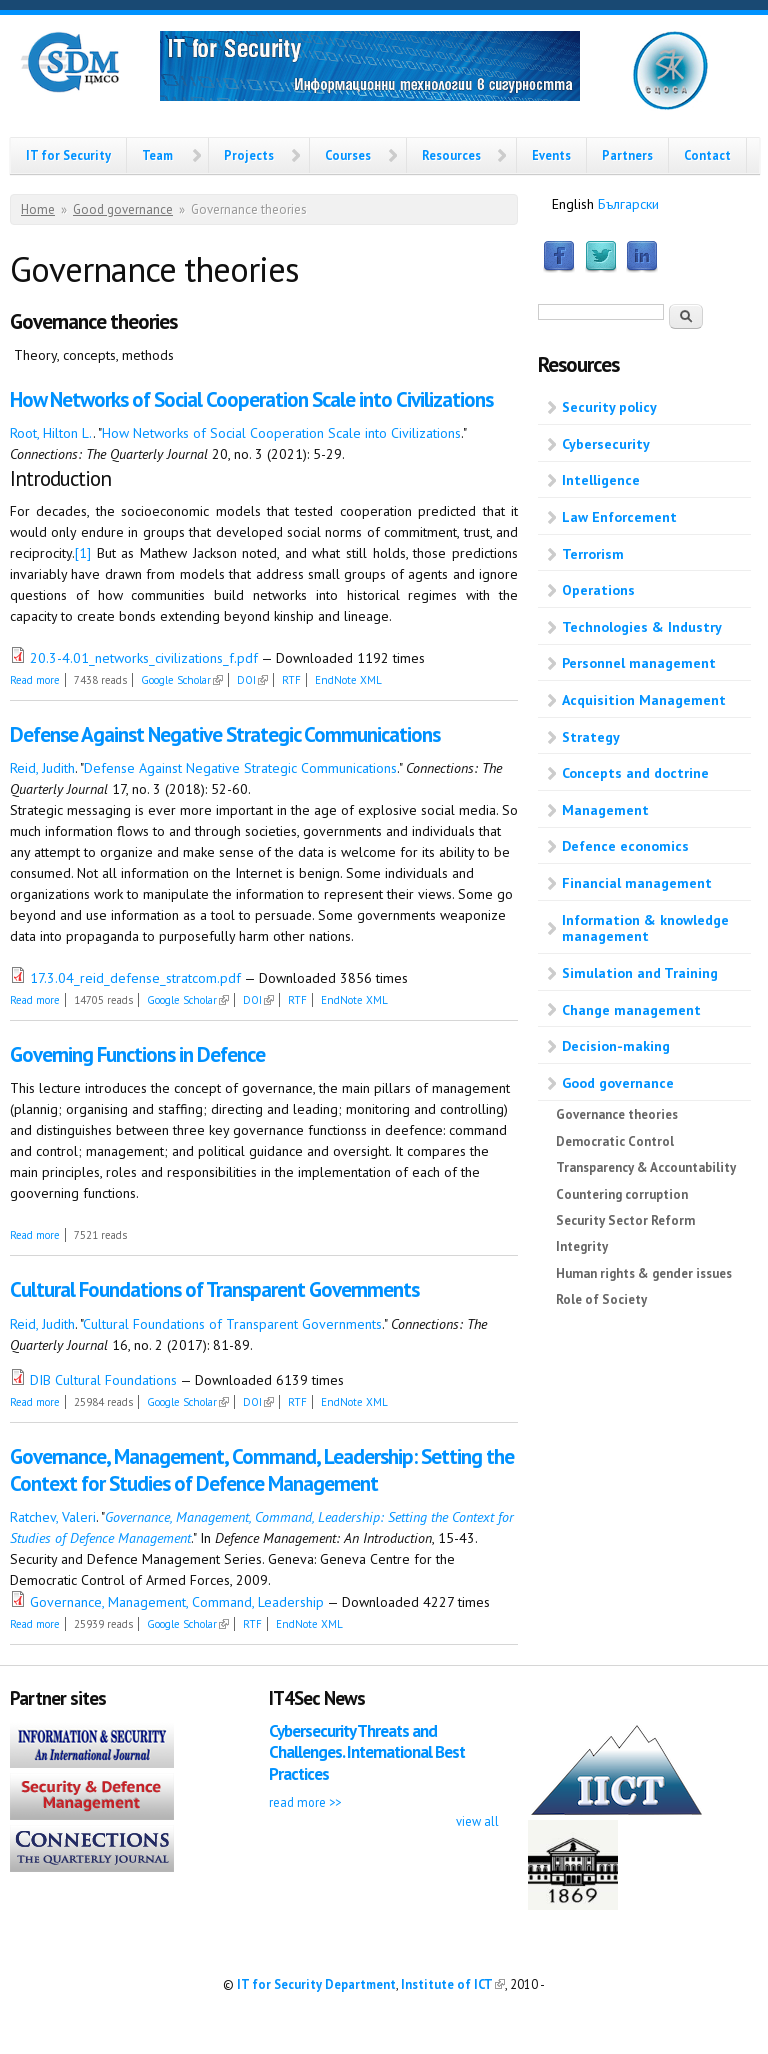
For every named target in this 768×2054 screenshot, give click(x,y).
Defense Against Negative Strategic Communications (225, 734)
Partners (627, 155)
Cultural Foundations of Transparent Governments (214, 1289)
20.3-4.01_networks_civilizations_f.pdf (144, 658)
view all (477, 1821)
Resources (451, 155)
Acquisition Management (644, 700)
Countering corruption (622, 1194)
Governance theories (617, 1114)
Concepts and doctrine (635, 773)
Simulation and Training (640, 973)
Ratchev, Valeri (53, 1517)
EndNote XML (348, 680)
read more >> (305, 1802)
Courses (348, 155)
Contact (707, 155)
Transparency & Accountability (646, 1167)
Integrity (582, 1246)
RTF (291, 680)
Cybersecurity (606, 444)
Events (551, 155)
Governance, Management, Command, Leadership (177, 1602)
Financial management (637, 883)
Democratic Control (615, 1141)
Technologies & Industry (642, 627)
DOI (252, 680)
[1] (83, 553)
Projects (249, 155)
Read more (35, 680)
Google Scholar (182, 680)
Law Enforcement (619, 517)
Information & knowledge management (645, 928)
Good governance (123, 209)
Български (628, 204)
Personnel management (639, 663)
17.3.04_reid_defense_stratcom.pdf (135, 978)
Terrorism (593, 554)
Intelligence (601, 480)
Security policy (609, 407)
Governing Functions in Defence (137, 1054)
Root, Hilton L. (51, 433)
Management (605, 810)
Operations (598, 590)
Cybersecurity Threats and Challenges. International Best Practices (367, 1752)
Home (38, 209)
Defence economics (625, 846)
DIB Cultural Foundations (103, 1380)
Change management (631, 1010)
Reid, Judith (42, 768)
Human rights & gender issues (644, 1273)
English (573, 204)
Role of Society (601, 1299)
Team (157, 155)
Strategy (591, 737)
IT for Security (68, 155)
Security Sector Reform (625, 1220)
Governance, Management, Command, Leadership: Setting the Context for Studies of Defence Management (262, 1470)
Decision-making (616, 1046)
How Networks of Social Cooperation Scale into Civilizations (251, 399)
